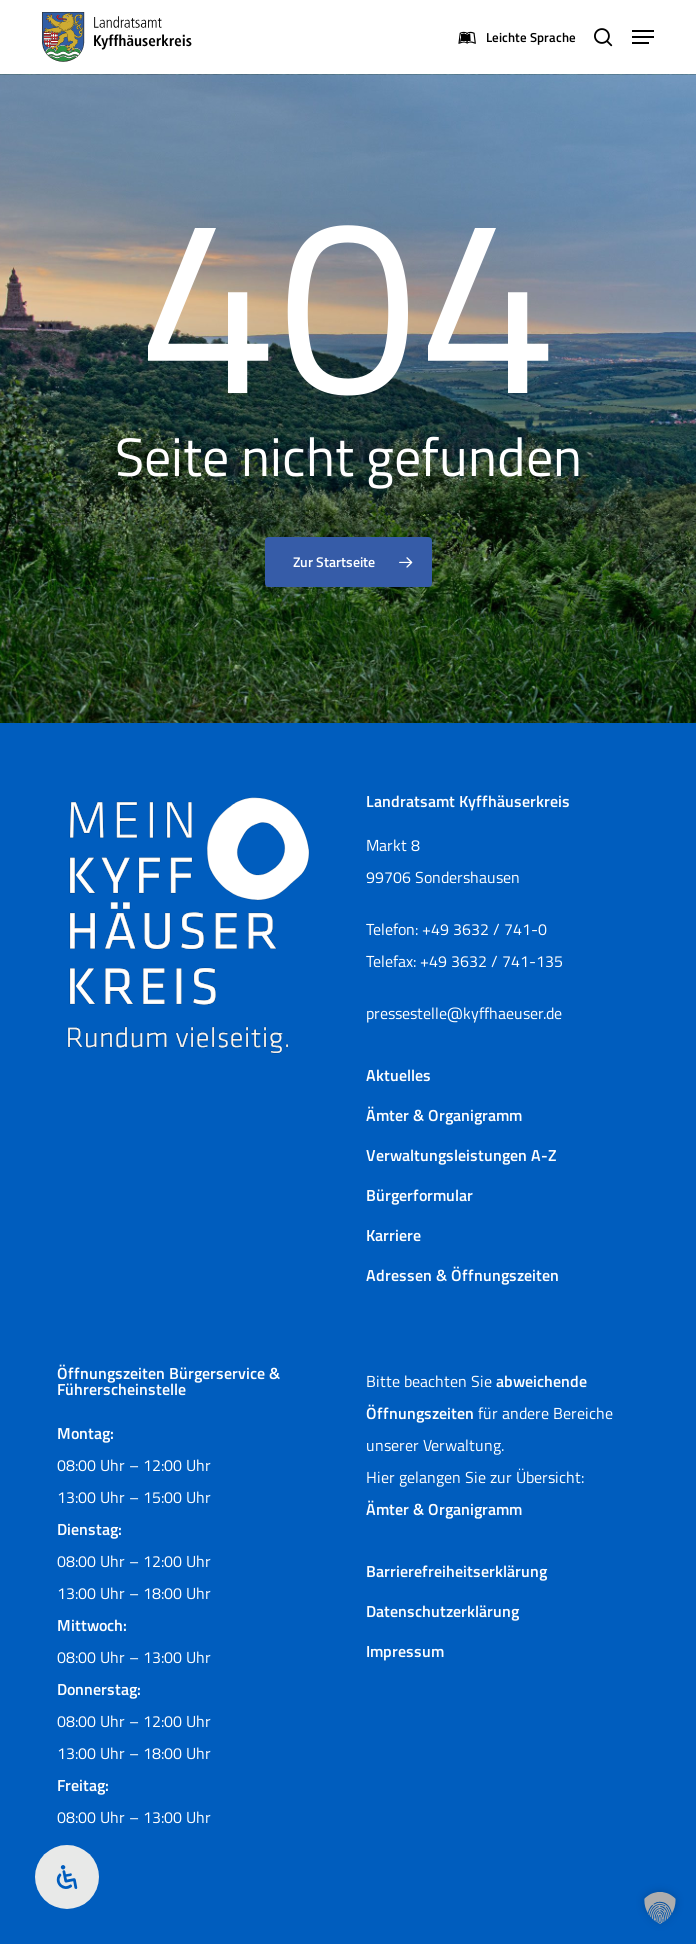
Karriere (393, 1235)
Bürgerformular (419, 1195)
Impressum (405, 1651)
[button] (643, 37)
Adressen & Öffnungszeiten (462, 1275)
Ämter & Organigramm (444, 1115)
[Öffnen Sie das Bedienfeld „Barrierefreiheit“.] (67, 1877)
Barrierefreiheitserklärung (456, 1571)
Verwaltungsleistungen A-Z (461, 1155)
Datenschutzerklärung (442, 1611)
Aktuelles (398, 1075)
